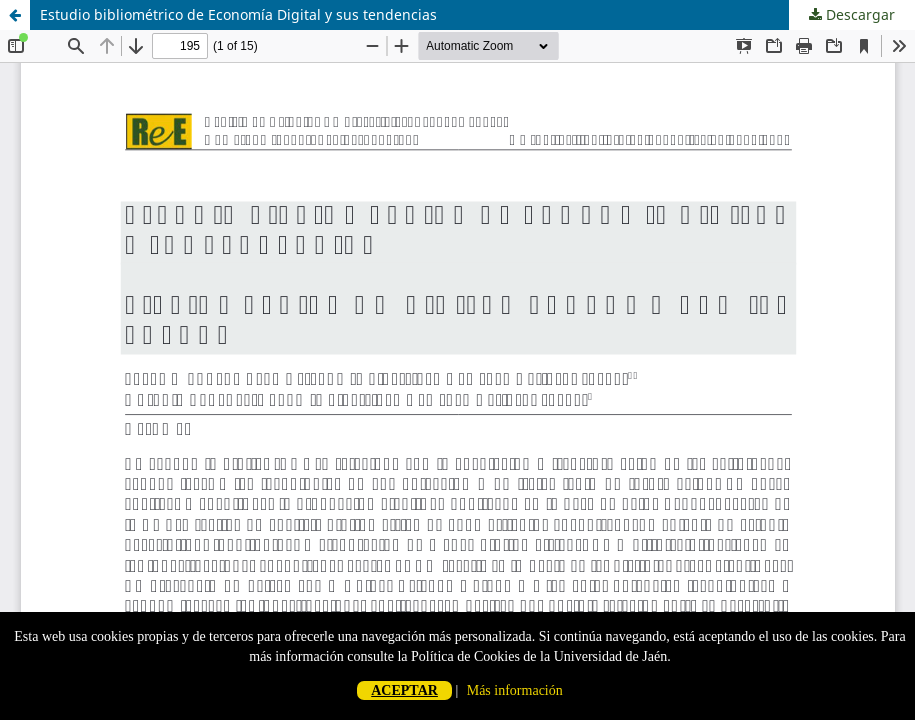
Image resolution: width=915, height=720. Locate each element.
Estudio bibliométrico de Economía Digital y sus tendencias (238, 14)
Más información (515, 690)
